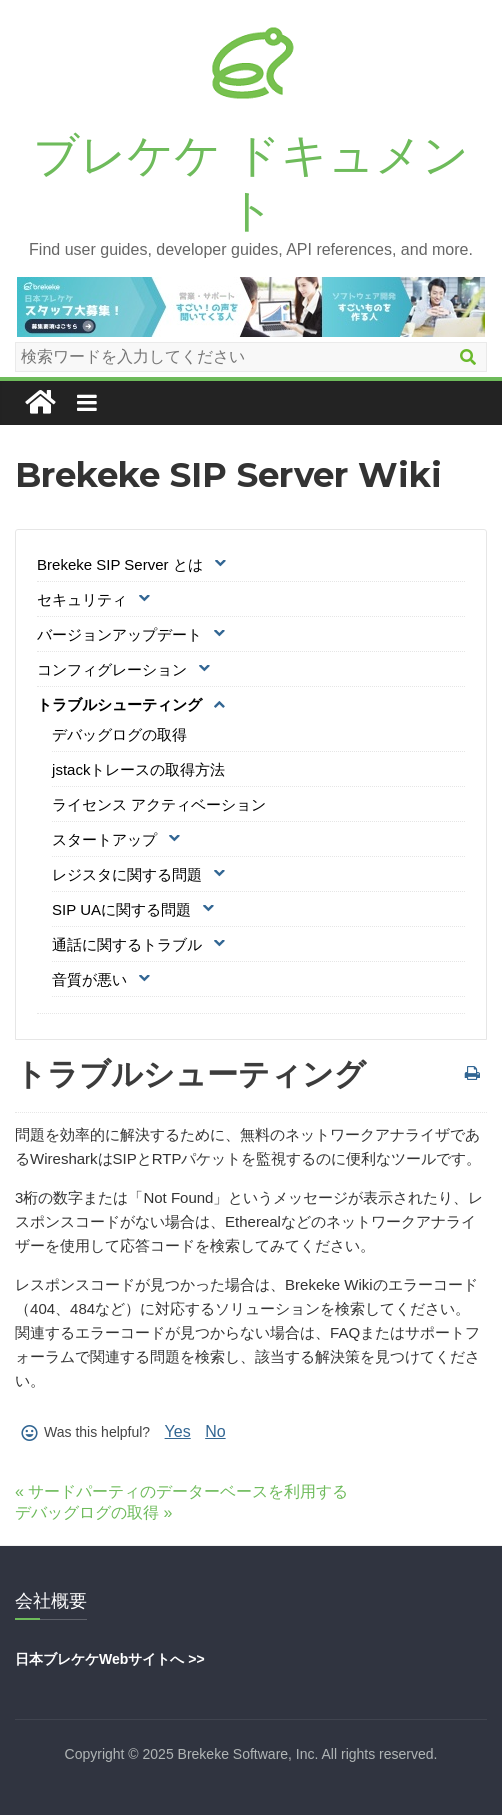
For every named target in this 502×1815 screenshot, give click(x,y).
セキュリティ (82, 599)
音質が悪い (89, 979)
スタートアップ (104, 839)
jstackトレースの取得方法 (138, 769)
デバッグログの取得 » (93, 1512)
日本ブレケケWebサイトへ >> (110, 1659)
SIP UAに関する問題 (121, 909)
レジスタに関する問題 (127, 874)
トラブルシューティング (119, 704)
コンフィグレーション (112, 669)
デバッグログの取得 (119, 734)
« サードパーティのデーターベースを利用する (181, 1491)
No (215, 1431)
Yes (178, 1431)
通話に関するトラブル (127, 944)
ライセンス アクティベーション (159, 804)
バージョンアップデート (119, 634)
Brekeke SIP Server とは (120, 564)
